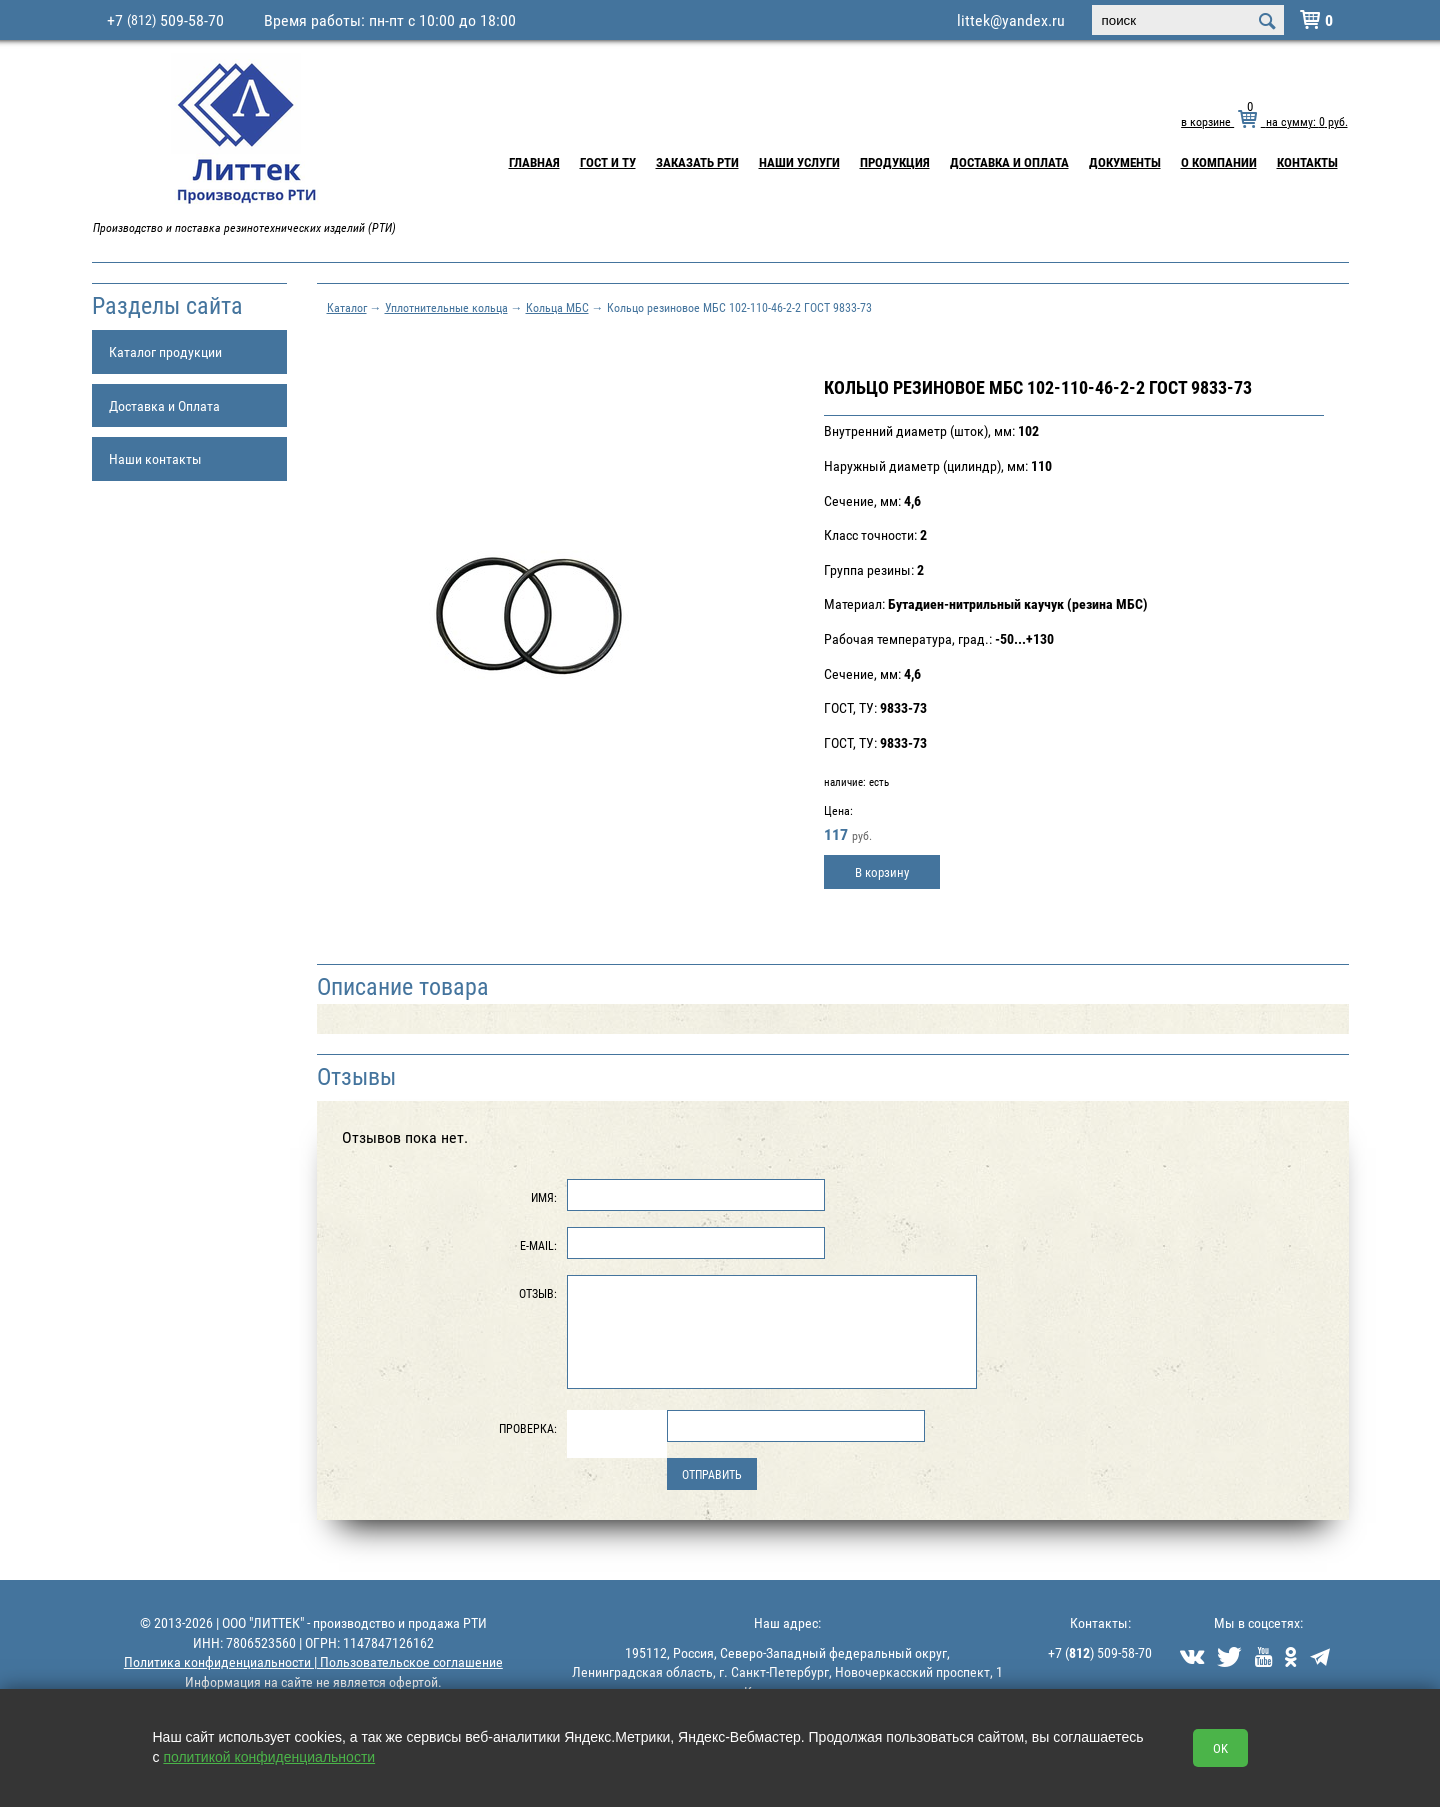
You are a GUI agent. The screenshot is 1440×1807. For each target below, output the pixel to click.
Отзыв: (538, 1293)
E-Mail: (538, 1245)
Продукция (895, 162)
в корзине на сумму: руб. (1264, 121)
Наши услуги (799, 162)
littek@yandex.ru (1011, 20)
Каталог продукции (165, 351)
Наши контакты (155, 458)
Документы (1125, 162)
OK (1220, 1748)
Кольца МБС (557, 307)
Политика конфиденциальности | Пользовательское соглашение (313, 1661)
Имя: (544, 1197)
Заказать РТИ (697, 162)
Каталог (347, 307)
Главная (534, 162)
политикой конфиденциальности (269, 1757)
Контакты (1307, 162)
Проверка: (528, 1428)
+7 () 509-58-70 (1100, 1652)
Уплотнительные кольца (446, 307)
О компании (1219, 162)
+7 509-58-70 (165, 20)
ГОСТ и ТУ (608, 162)
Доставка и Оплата (1009, 162)
